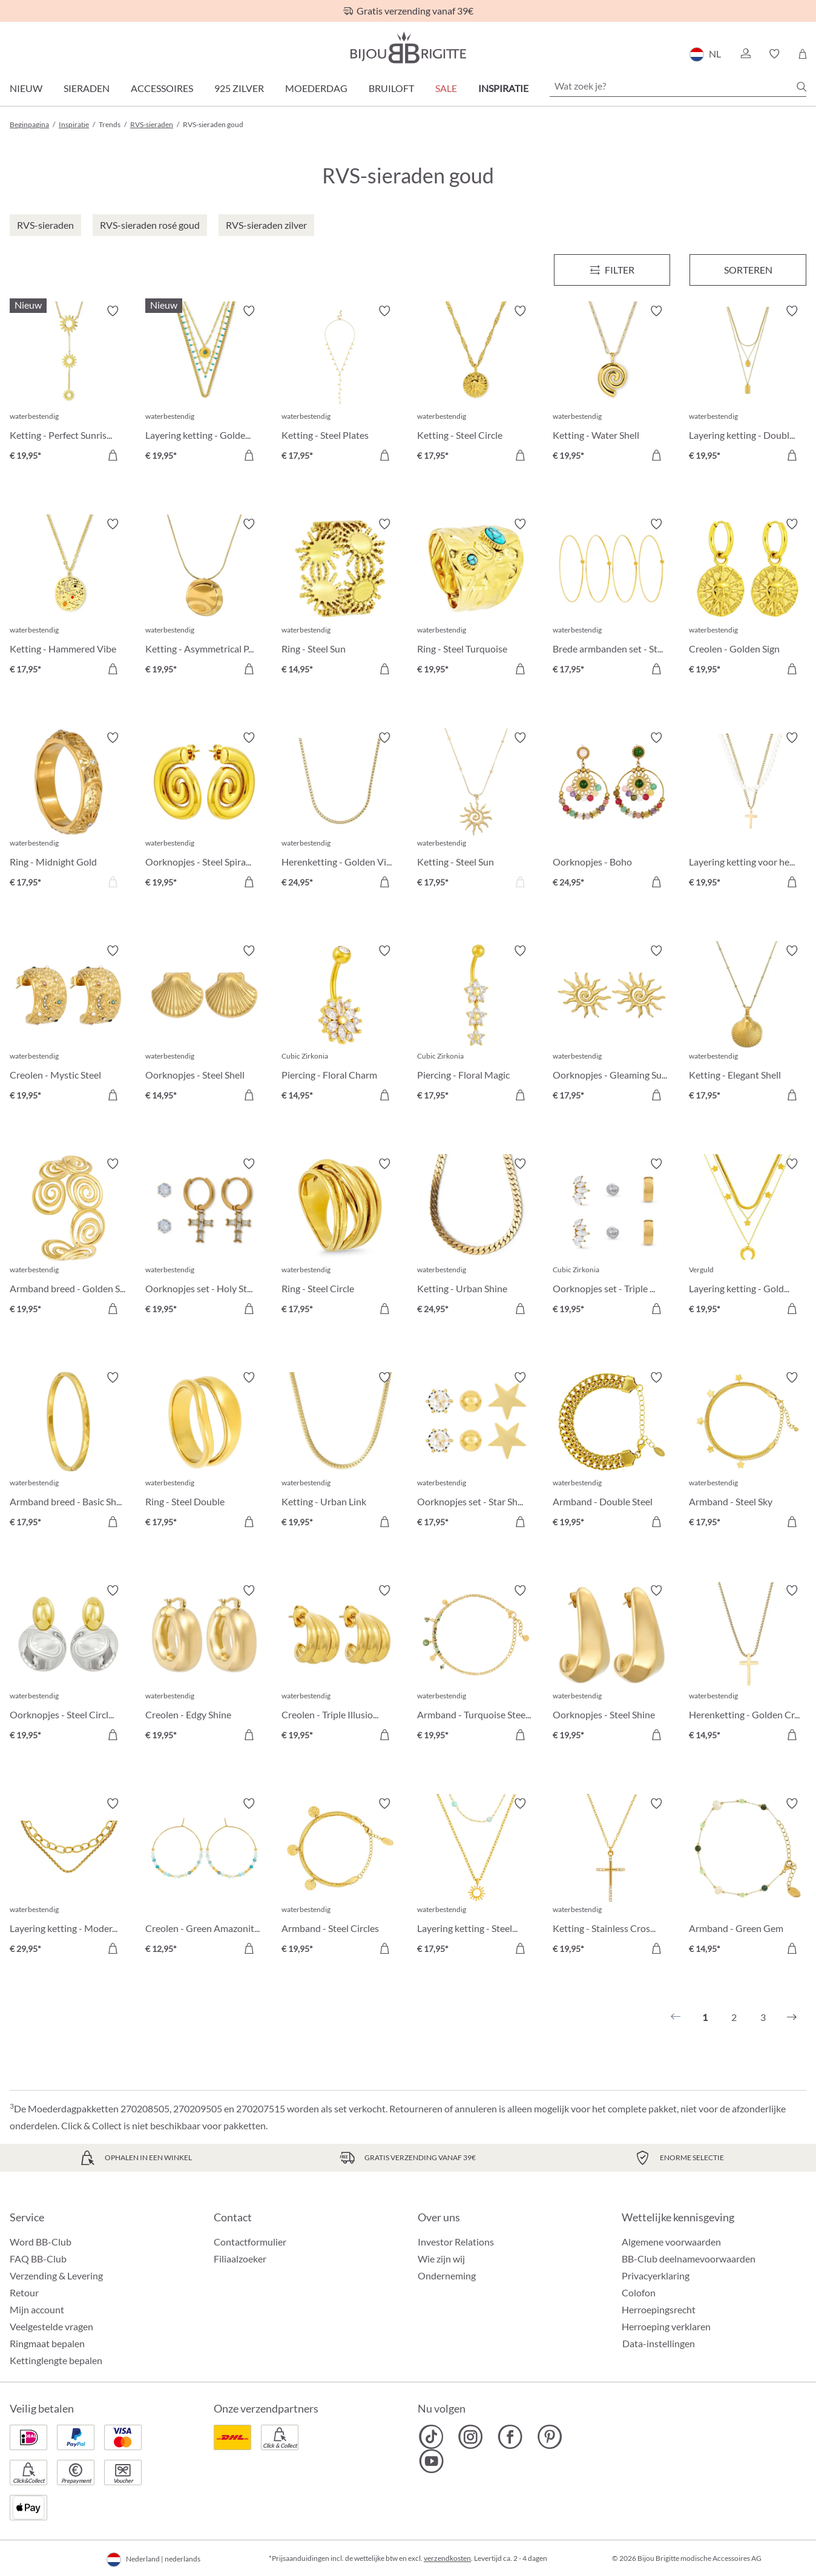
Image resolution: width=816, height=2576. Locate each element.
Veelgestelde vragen (51, 2326)
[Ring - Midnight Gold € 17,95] (68, 811)
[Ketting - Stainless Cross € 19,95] (611, 1877)
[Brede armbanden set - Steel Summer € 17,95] (611, 598)
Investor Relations (456, 2241)
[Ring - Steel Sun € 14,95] (340, 598)
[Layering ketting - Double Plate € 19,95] (747, 385)
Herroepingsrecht (659, 2309)
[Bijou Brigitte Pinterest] (549, 2437)
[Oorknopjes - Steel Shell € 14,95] (204, 1024)
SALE (446, 88)
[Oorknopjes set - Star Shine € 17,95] (476, 1451)
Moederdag (316, 88)
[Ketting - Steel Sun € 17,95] (476, 811)
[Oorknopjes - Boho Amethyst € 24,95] (611, 811)
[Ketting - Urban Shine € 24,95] (476, 1237)
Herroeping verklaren (666, 2326)
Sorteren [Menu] (748, 269)
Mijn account (37, 2309)
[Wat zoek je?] (678, 86)
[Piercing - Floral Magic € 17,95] (476, 1024)
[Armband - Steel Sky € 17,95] (747, 1451)
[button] (745, 53)
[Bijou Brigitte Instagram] (470, 2437)
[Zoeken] (801, 86)
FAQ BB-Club (38, 2258)
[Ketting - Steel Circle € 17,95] (476, 385)
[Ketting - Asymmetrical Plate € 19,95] (204, 598)
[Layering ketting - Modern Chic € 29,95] (68, 1877)
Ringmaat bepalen (47, 2343)
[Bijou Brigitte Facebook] (510, 2437)
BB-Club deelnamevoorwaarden (688, 2258)
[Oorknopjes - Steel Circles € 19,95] (68, 1664)
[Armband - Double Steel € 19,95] (611, 1451)
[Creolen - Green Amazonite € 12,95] (204, 1877)
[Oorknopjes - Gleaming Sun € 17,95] (611, 1024)
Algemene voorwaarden (671, 2241)
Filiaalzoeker (240, 2258)
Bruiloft (391, 88)
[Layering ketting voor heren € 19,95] (747, 811)
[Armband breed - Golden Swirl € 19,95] (68, 1237)
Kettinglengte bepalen (56, 2360)
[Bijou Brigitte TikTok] (431, 2437)
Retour (24, 2292)
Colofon (639, 2292)
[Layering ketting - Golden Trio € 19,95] (747, 1237)
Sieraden (87, 88)
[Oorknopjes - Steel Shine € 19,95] (611, 1664)
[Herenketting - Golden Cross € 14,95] (747, 1664)
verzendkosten (447, 2558)
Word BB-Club (40, 2241)
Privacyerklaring (655, 2275)
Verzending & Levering (56, 2275)
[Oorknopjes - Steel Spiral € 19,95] (204, 811)
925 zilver (239, 88)
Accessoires (162, 88)
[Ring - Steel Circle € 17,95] (340, 1237)
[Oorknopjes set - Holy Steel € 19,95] (204, 1237)
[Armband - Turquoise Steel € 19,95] (476, 1664)
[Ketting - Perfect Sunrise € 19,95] (68, 385)
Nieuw (26, 88)
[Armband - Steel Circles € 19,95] (340, 1877)
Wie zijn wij (441, 2258)
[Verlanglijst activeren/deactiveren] (112, 311)
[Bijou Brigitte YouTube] (431, 2461)
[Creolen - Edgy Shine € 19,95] (204, 1664)
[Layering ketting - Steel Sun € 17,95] (476, 1877)
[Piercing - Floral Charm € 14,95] (340, 1024)
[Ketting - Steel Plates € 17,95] (340, 385)
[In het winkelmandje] (112, 455)
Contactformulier (250, 2241)
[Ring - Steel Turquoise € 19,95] (476, 598)
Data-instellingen (658, 2343)
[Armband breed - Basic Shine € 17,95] (68, 1451)
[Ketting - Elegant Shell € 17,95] (747, 1024)
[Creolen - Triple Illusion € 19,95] (340, 1664)
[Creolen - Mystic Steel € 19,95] (68, 1024)
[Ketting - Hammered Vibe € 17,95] (68, 598)
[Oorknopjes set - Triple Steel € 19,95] (611, 1237)
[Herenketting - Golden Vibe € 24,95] (340, 811)
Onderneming (447, 2275)
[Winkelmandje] (802, 53)
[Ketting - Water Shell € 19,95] (611, 385)
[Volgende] (792, 2017)
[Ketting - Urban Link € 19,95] (340, 1451)
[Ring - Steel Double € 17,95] (204, 1451)
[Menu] (612, 270)
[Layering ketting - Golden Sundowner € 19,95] (204, 385)
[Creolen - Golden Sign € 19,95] (747, 598)
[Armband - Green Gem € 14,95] (747, 1877)
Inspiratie (503, 88)
